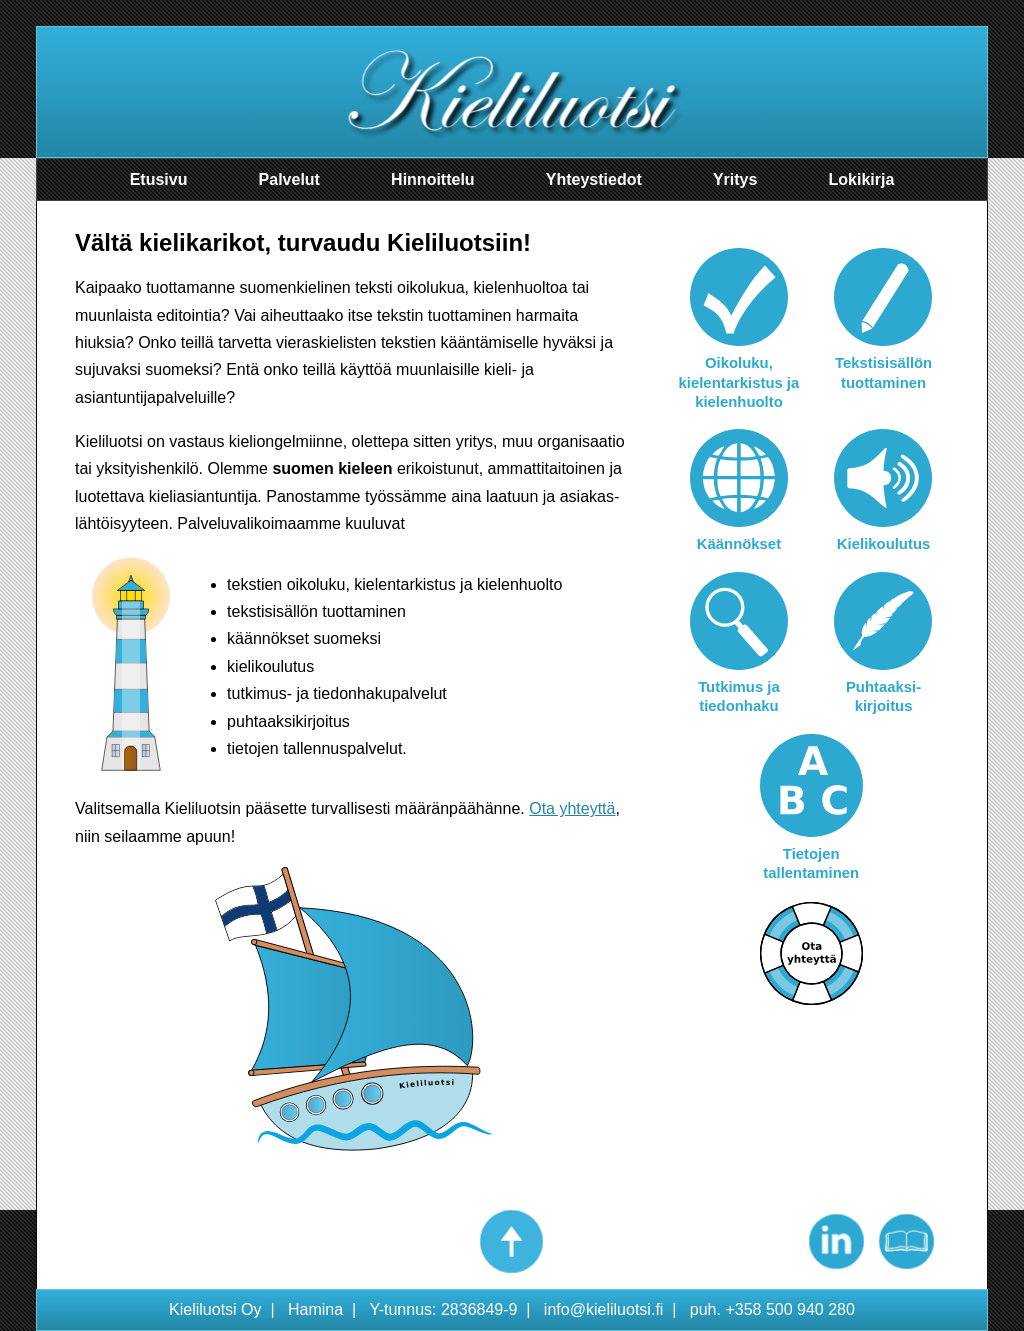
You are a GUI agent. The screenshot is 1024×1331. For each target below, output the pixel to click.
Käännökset (739, 544)
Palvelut (289, 179)
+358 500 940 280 (790, 1309)
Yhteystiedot (594, 179)
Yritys (735, 179)
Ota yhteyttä (572, 808)
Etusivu (159, 179)
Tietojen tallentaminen (811, 863)
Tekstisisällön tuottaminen (883, 372)
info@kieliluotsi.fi (604, 1309)
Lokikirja (862, 179)
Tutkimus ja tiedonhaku (739, 696)
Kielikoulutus (883, 544)
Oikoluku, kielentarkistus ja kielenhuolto (739, 382)
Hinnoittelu (433, 179)
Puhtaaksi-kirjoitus (883, 696)
